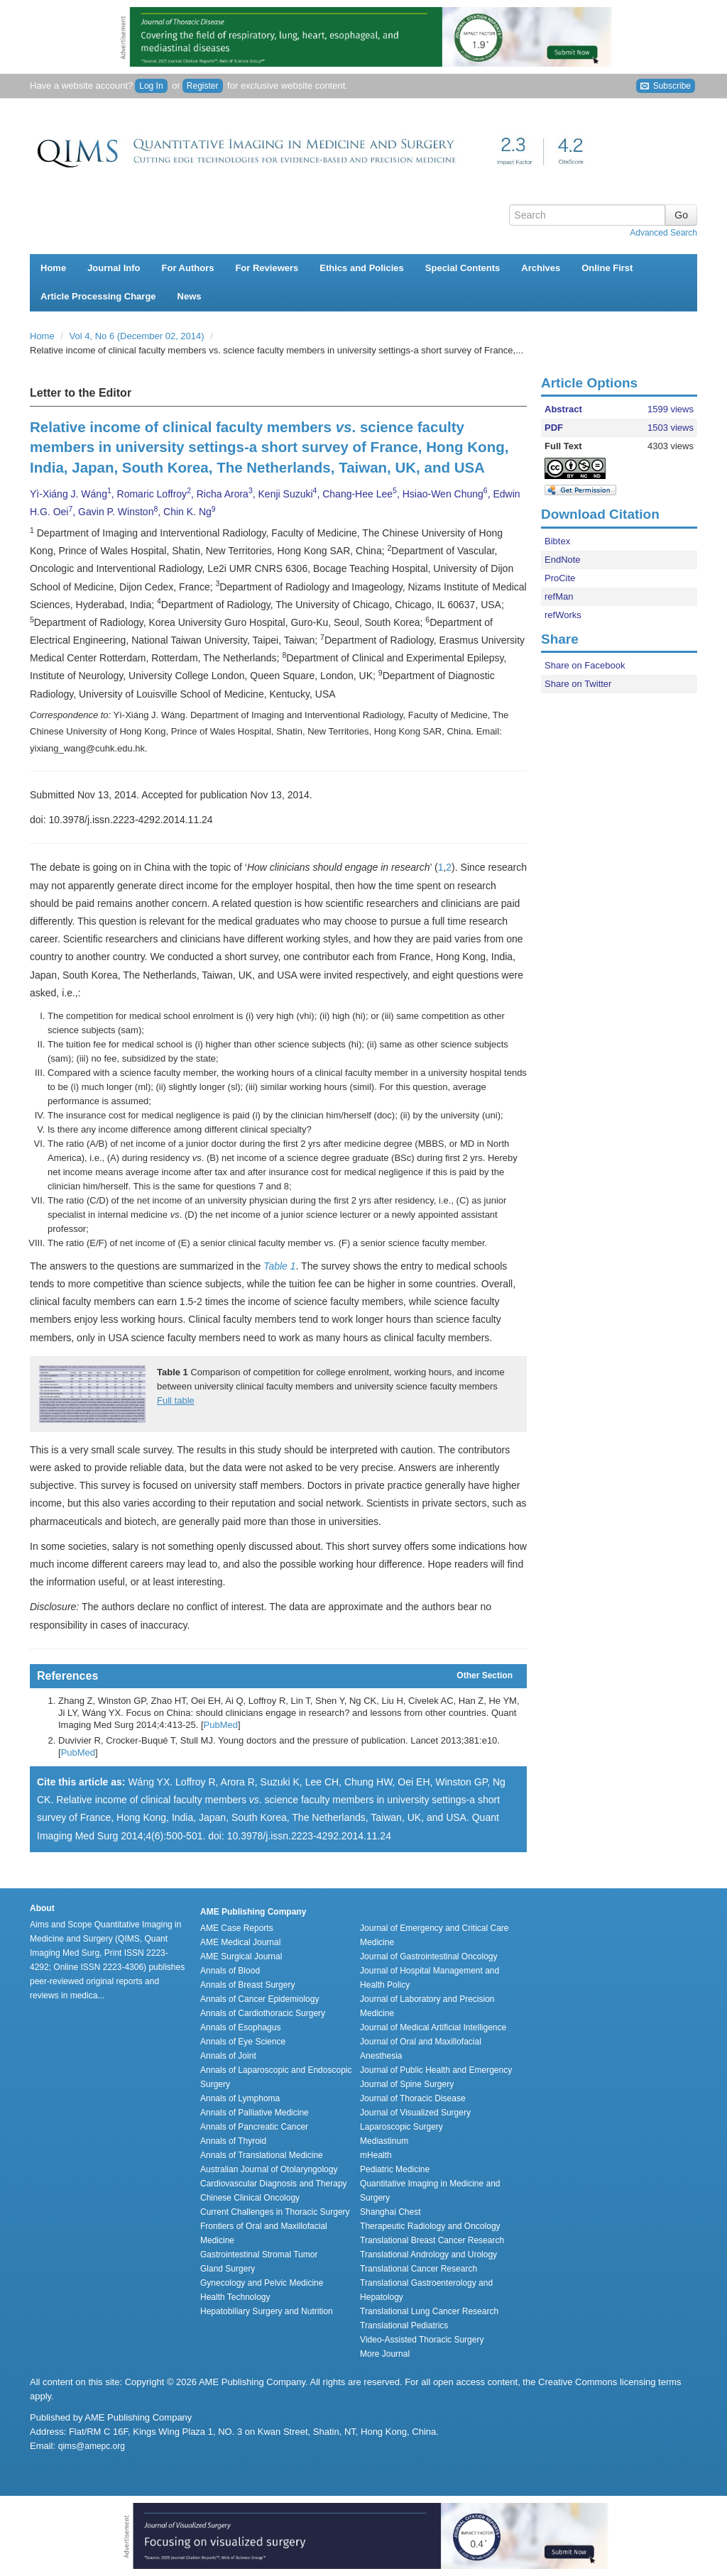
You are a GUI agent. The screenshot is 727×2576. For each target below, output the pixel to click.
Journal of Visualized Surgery (415, 2113)
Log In (151, 86)
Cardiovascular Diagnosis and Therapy (273, 2184)
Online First (607, 268)
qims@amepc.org (91, 2446)
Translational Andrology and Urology (428, 2254)
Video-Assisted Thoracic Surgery (421, 2340)
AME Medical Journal (240, 1942)
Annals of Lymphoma (240, 2098)
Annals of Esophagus (240, 2027)
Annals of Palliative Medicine (254, 2113)
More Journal (385, 2354)
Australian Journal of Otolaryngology (268, 2169)
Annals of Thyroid (233, 2141)
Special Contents (462, 268)
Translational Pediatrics (404, 2325)
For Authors (188, 268)
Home (53, 268)
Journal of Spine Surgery (407, 2084)
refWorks (563, 615)
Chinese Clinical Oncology (250, 2198)
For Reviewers (266, 268)
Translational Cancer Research (418, 2269)
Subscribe (665, 86)
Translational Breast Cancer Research (432, 2240)
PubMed (221, 1724)
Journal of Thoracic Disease (413, 2098)
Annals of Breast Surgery (247, 1985)
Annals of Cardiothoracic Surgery (262, 2013)
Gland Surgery (227, 2269)
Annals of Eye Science (242, 2042)
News (189, 296)
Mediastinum (384, 2141)
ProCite (560, 578)
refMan (559, 596)
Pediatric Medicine (395, 2169)
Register (203, 86)
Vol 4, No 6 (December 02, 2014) (138, 336)
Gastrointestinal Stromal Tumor (258, 2254)
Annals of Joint (228, 2056)
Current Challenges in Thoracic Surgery (275, 2212)
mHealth (376, 2155)
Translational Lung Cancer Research (429, 2311)
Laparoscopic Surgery (401, 2127)
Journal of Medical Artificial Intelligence (433, 2027)
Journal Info (113, 268)
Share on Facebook (585, 665)
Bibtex (557, 541)
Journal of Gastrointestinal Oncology (428, 1956)
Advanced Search (663, 233)
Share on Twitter (578, 683)
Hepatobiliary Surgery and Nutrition (266, 2311)
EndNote (563, 559)
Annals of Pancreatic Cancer (254, 2127)
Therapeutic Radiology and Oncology (430, 2226)
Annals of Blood (230, 1971)
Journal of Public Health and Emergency (436, 2070)
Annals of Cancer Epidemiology (259, 1999)
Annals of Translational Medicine (261, 2155)
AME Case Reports (236, 1928)
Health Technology (235, 2297)
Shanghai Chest (390, 2212)
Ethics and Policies (361, 268)
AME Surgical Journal (241, 1956)
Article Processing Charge (98, 296)
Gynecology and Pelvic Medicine (261, 2283)
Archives (540, 268)
